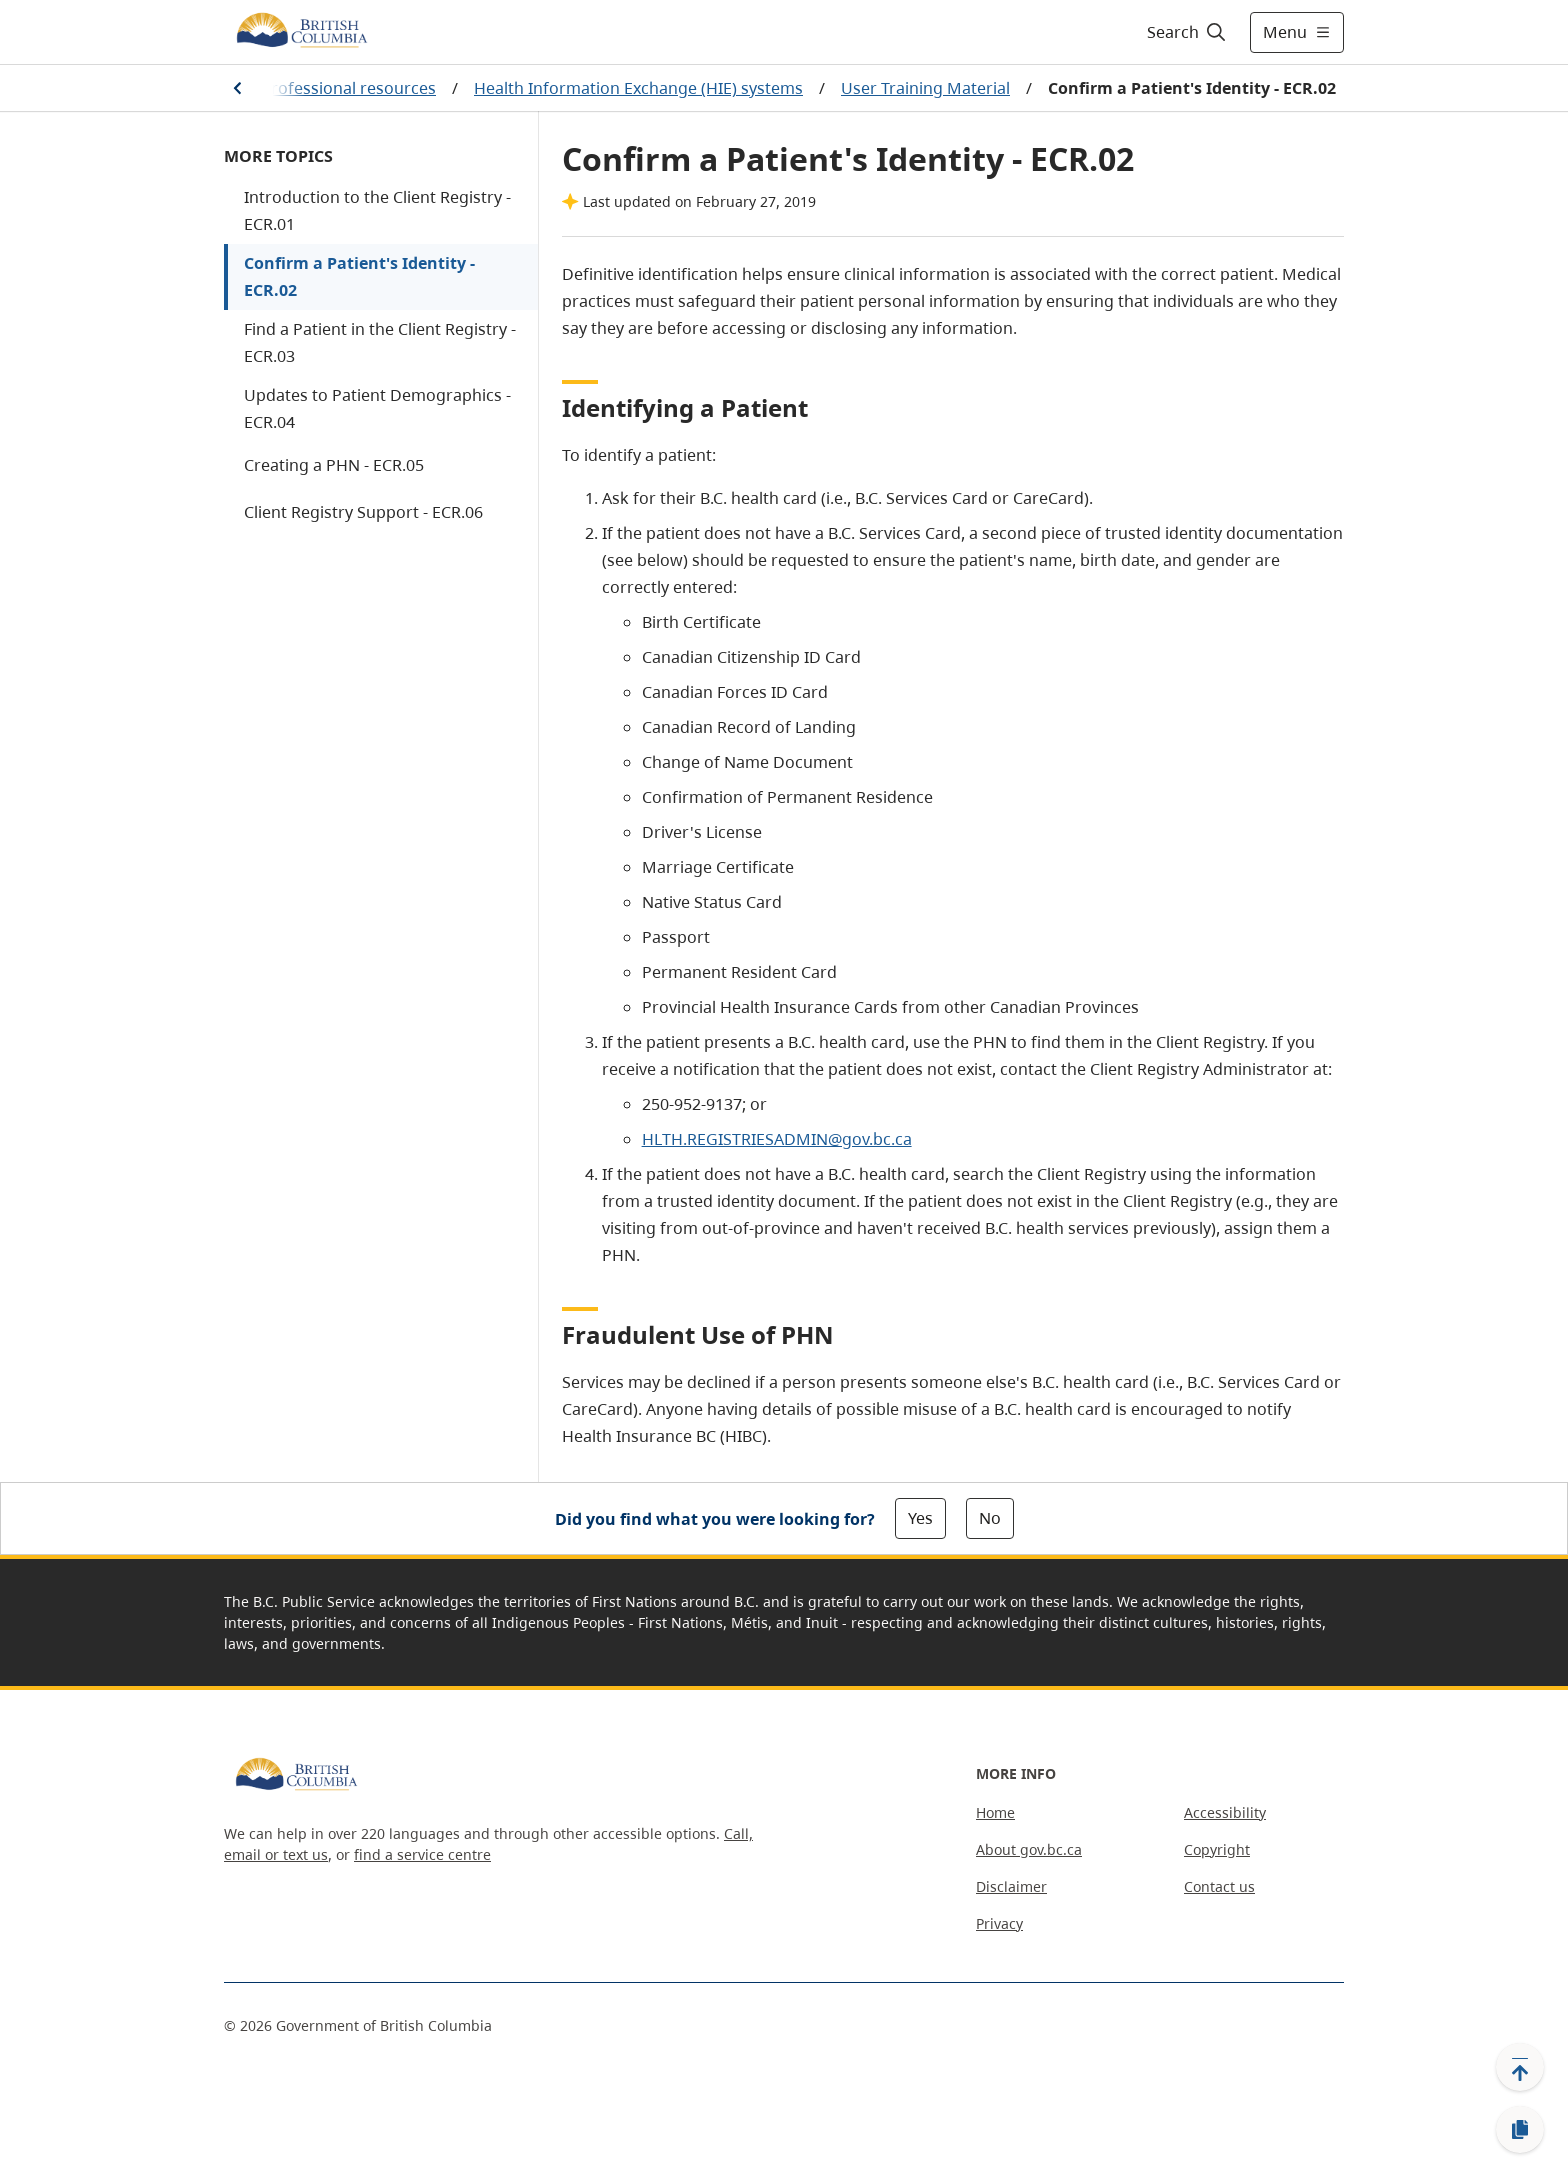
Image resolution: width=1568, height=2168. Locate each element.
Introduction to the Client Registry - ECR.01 (377, 210)
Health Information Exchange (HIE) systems (638, 88)
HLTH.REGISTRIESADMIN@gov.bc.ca (777, 1139)
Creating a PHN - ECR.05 (334, 465)
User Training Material (925, 88)
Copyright (1217, 1849)
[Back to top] (1520, 2067)
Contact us (1219, 1886)
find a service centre (422, 1854)
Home (995, 1812)
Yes (920, 1518)
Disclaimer (1011, 1886)
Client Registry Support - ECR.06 (363, 512)
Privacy (999, 1923)
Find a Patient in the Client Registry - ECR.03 (380, 342)
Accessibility (1225, 1812)
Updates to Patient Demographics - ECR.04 (377, 408)
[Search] (1187, 32)
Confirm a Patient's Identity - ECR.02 (359, 276)
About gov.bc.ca (1029, 1849)
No (990, 1518)
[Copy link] (1520, 2130)
